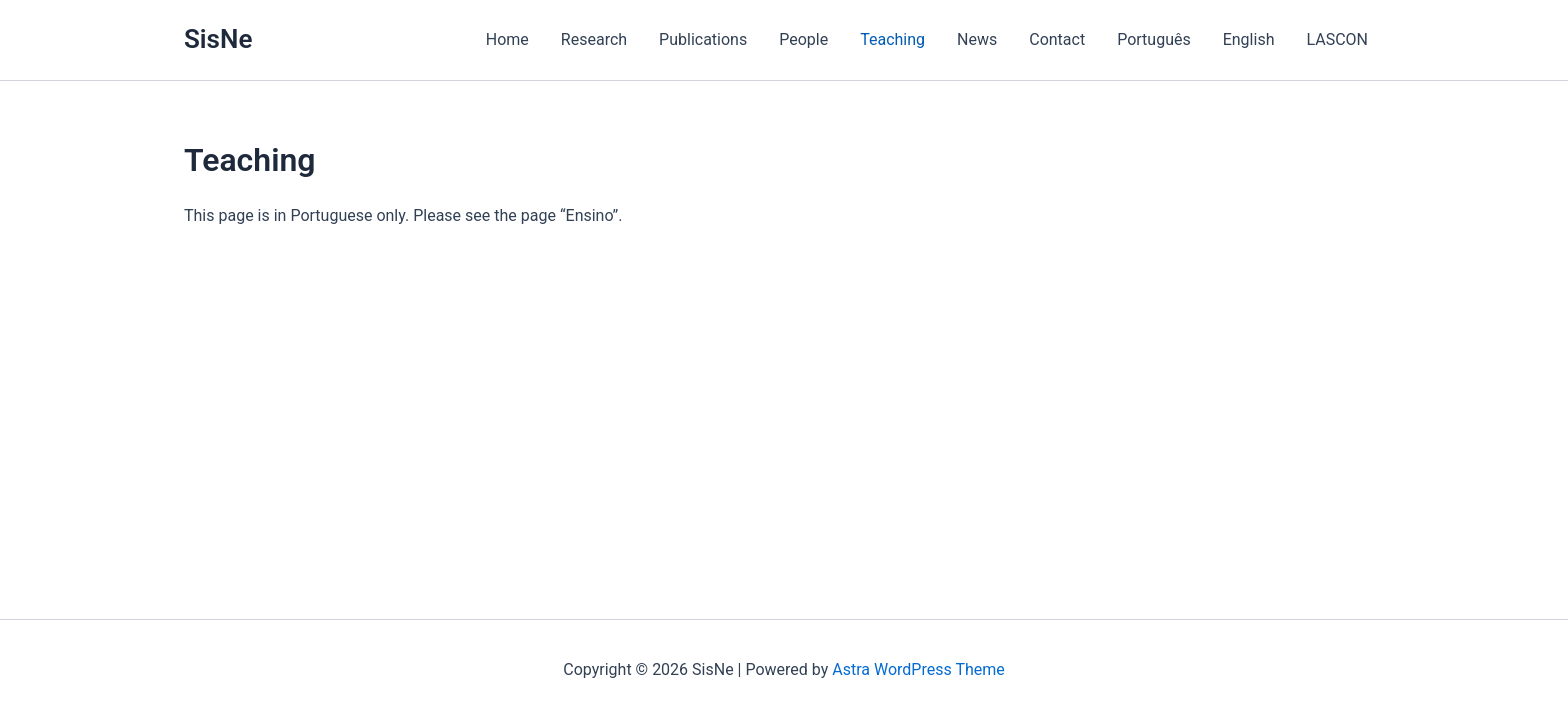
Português (1154, 39)
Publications (703, 39)
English (1249, 39)
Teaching (892, 39)
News (977, 39)
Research (594, 39)
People (803, 39)
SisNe (218, 39)
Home (507, 39)
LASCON (1337, 39)
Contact (1057, 39)
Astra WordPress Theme (918, 669)
